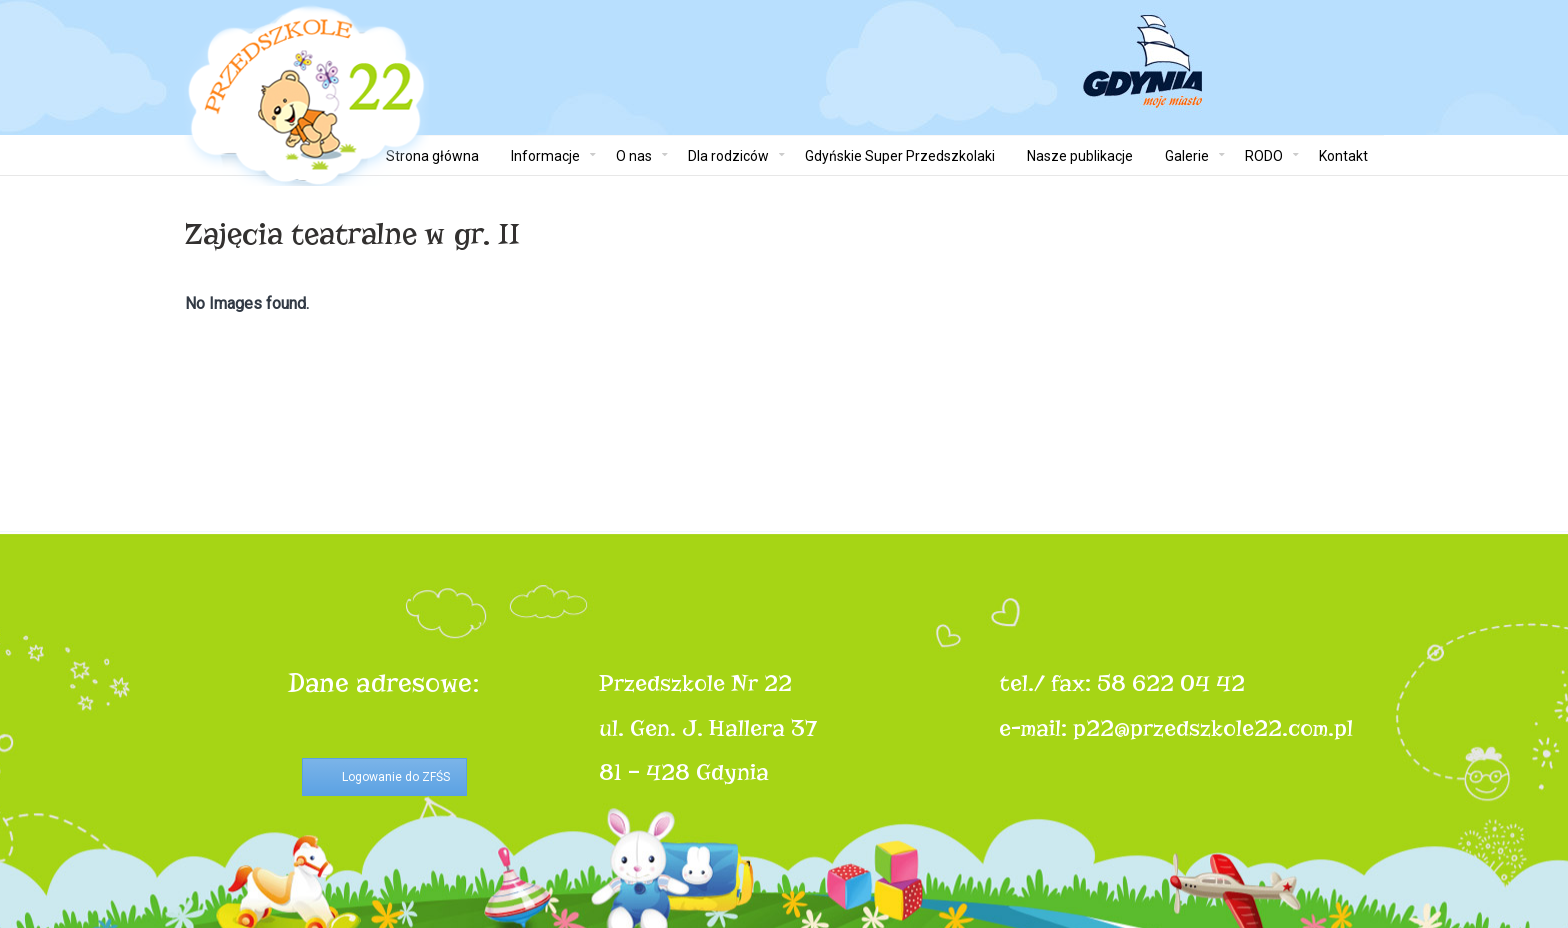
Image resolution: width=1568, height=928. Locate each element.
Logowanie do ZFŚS (396, 777)
